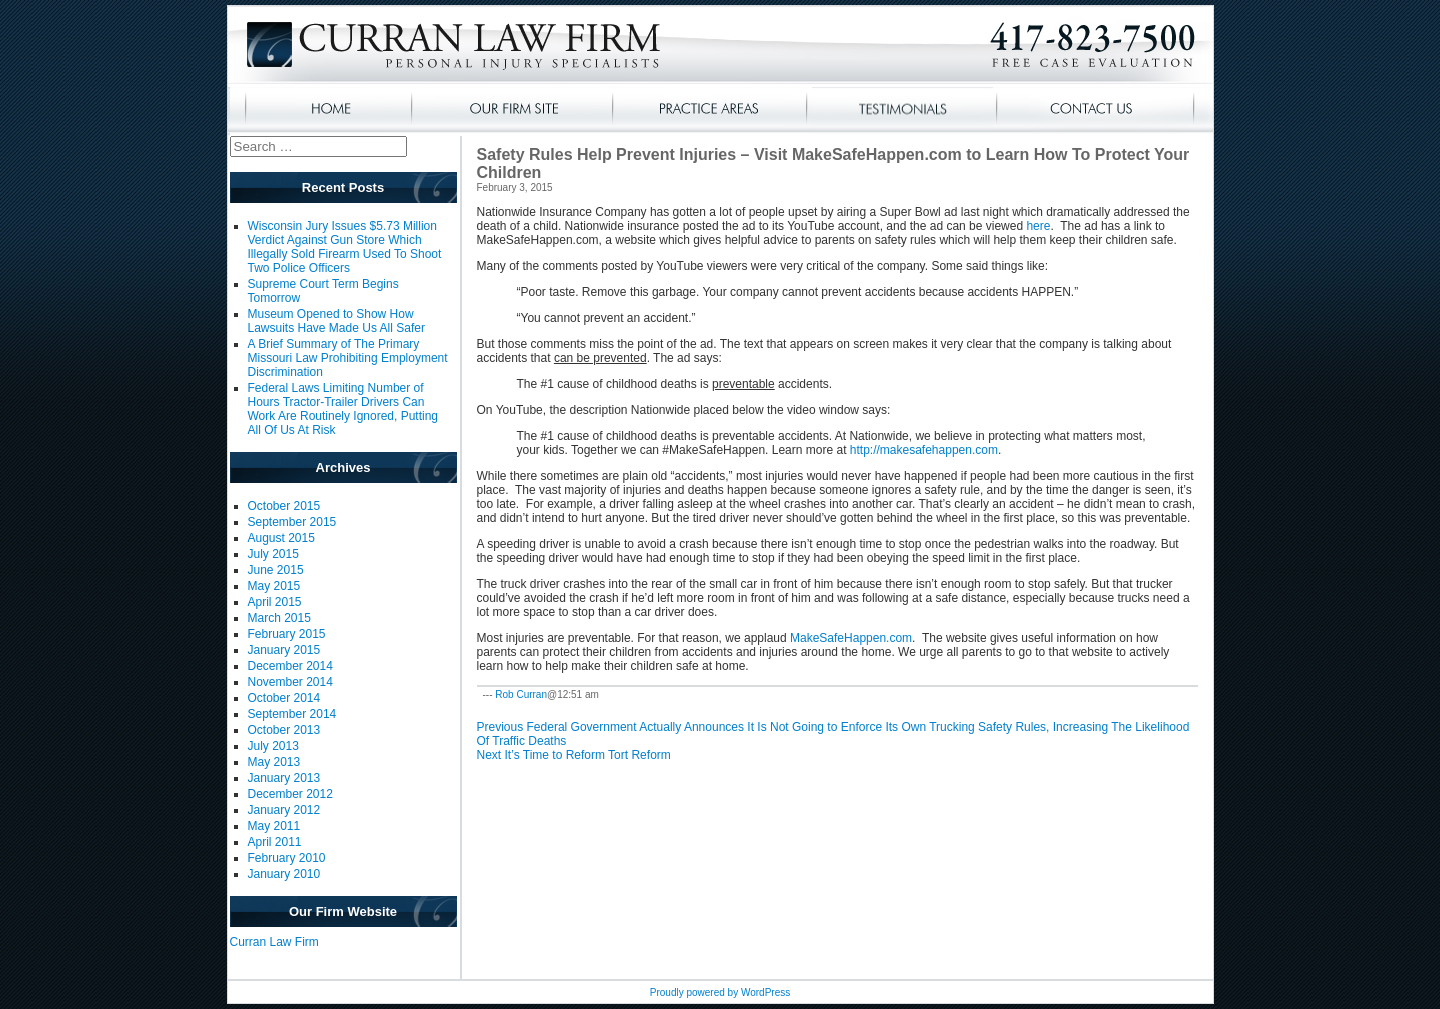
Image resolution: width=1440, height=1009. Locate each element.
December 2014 (290, 666)
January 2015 (284, 650)
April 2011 (275, 842)
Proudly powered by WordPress (720, 992)
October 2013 (284, 730)
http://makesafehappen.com (924, 450)
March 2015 (279, 618)
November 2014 (290, 682)
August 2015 (281, 538)
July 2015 (273, 554)
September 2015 (292, 522)
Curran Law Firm (274, 942)
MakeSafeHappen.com (851, 638)
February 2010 (287, 858)
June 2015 (276, 570)
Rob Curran (521, 694)
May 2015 (274, 586)
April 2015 (275, 602)
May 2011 (274, 826)
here (1038, 226)
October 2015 (284, 506)
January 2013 (284, 778)
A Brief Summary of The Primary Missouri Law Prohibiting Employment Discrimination (348, 358)
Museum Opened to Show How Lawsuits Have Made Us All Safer (336, 321)
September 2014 (292, 714)
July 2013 (273, 746)
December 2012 (290, 794)
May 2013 (274, 762)
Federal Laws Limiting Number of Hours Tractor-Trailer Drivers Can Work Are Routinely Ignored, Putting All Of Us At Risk (343, 409)
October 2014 (284, 698)
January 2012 (284, 810)
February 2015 (287, 634)
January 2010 (284, 874)
